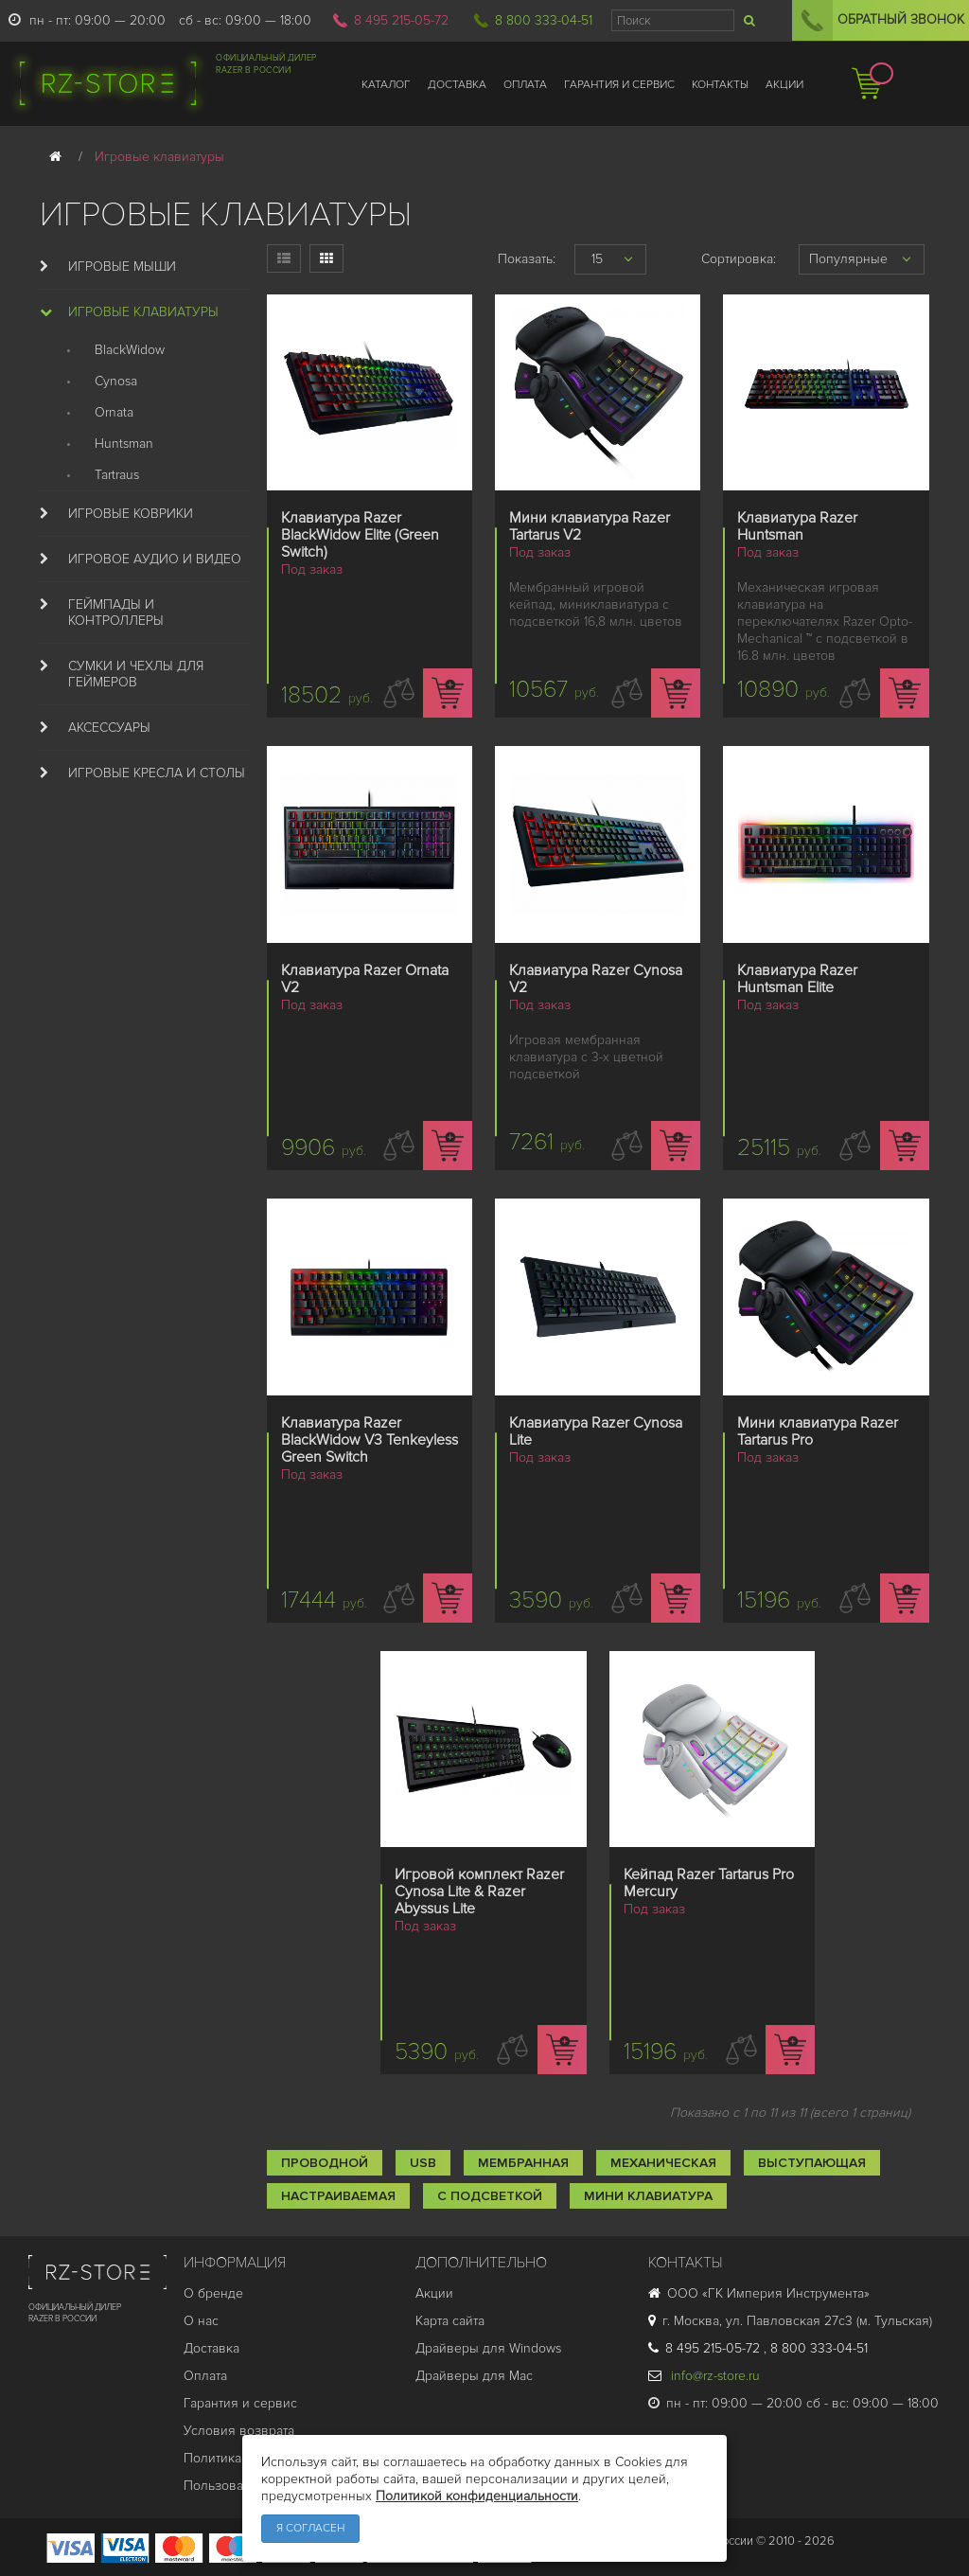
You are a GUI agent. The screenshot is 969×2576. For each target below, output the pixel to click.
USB (423, 2163)
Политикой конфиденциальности (477, 2496)
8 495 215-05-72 (401, 20)
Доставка (211, 2348)
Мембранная (523, 2163)
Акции (434, 2293)
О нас (201, 2321)
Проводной (324, 2163)
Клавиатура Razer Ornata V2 (365, 979)
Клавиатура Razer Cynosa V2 (595, 979)
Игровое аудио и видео (154, 559)
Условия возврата (239, 2431)
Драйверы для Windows (488, 2348)
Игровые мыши (122, 266)
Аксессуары (109, 728)
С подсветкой (489, 2196)
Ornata (114, 412)
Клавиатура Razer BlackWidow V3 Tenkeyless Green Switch (369, 1440)
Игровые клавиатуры (143, 312)
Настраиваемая (338, 2196)
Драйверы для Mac (474, 2376)
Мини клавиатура (648, 2196)
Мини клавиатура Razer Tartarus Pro (817, 1431)
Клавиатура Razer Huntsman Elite (797, 979)
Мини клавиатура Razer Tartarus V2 (589, 526)
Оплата (205, 2376)
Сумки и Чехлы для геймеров (135, 674)
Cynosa (116, 381)
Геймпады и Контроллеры (116, 612)
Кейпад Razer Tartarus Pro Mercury (709, 1883)
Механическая (663, 2163)
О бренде (213, 2293)
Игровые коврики (130, 514)
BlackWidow (130, 350)
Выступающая (812, 2163)
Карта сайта (449, 2321)
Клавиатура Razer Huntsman (797, 526)
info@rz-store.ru (704, 2376)
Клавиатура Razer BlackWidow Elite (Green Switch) (360, 534)
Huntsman (124, 443)
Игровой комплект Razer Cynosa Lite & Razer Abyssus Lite (479, 1891)
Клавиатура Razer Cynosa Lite (595, 1431)
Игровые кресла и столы (156, 773)
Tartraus (117, 475)
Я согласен (310, 2528)
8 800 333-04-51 (543, 20)
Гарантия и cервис (240, 2403)
